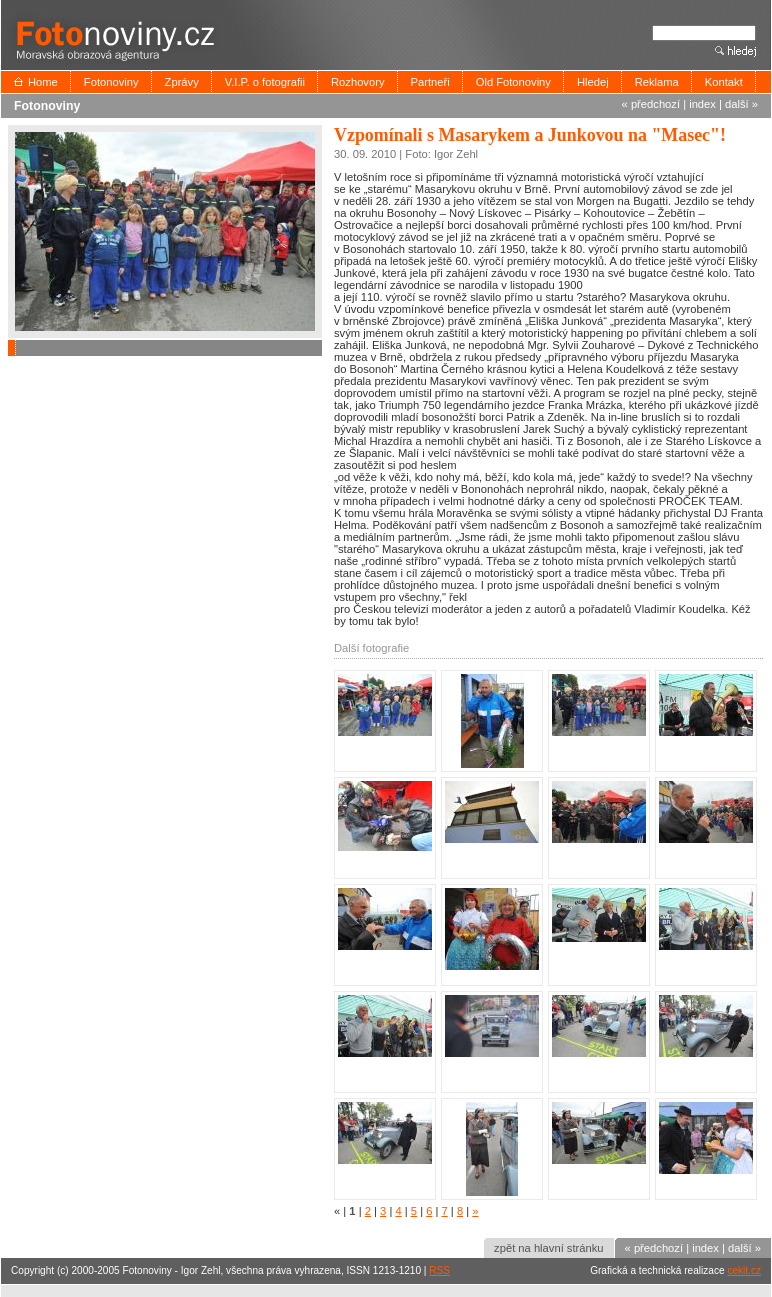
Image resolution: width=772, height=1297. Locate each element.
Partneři (430, 82)
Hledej (593, 82)
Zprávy (182, 82)
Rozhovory (357, 82)
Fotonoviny (111, 82)
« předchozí (651, 104)
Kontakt (724, 82)
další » (741, 104)
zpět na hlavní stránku (548, 1248)
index (702, 104)
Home (43, 82)
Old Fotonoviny (513, 82)
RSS (439, 1270)
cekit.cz (744, 1270)
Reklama (657, 82)
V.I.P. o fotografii (265, 82)
